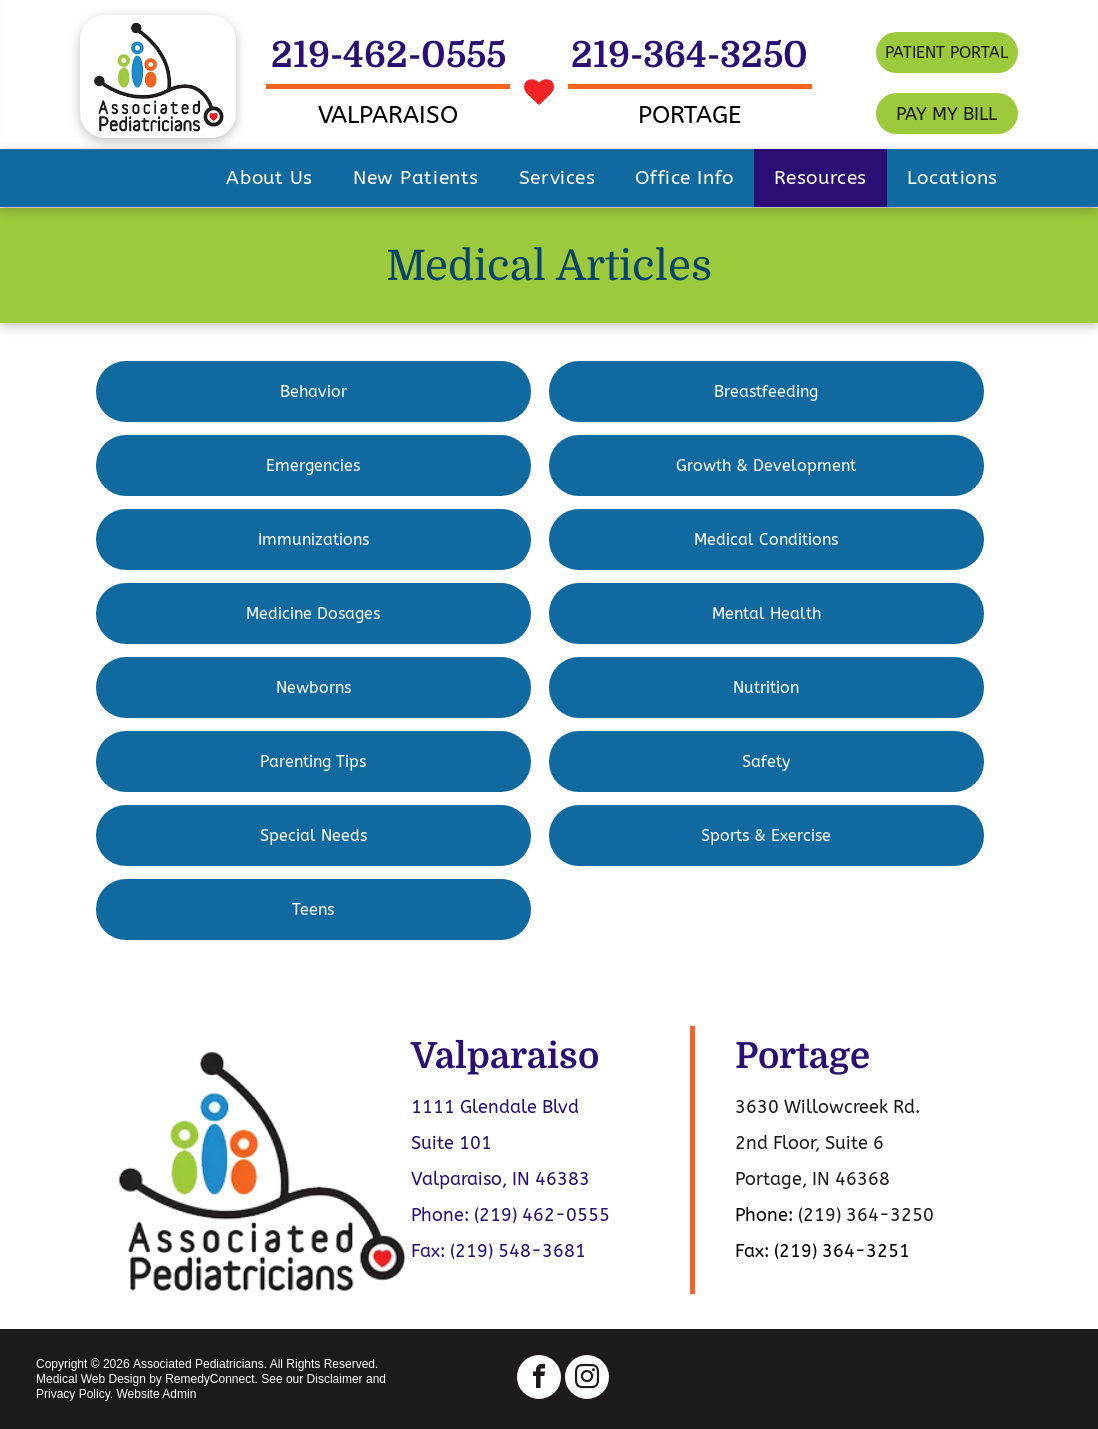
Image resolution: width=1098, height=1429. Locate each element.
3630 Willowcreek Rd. (827, 1107)
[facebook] (539, 1379)
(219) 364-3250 (866, 1215)
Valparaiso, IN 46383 (500, 1179)
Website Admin (156, 1394)
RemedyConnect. (211, 1379)
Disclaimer (335, 1379)
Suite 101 (451, 1143)
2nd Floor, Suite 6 (809, 1143)
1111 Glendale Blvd (495, 1107)
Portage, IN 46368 (812, 1179)
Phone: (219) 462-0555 (510, 1215)
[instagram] (587, 1379)
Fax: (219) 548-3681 (498, 1251)
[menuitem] (269, 178)
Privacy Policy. (74, 1394)
